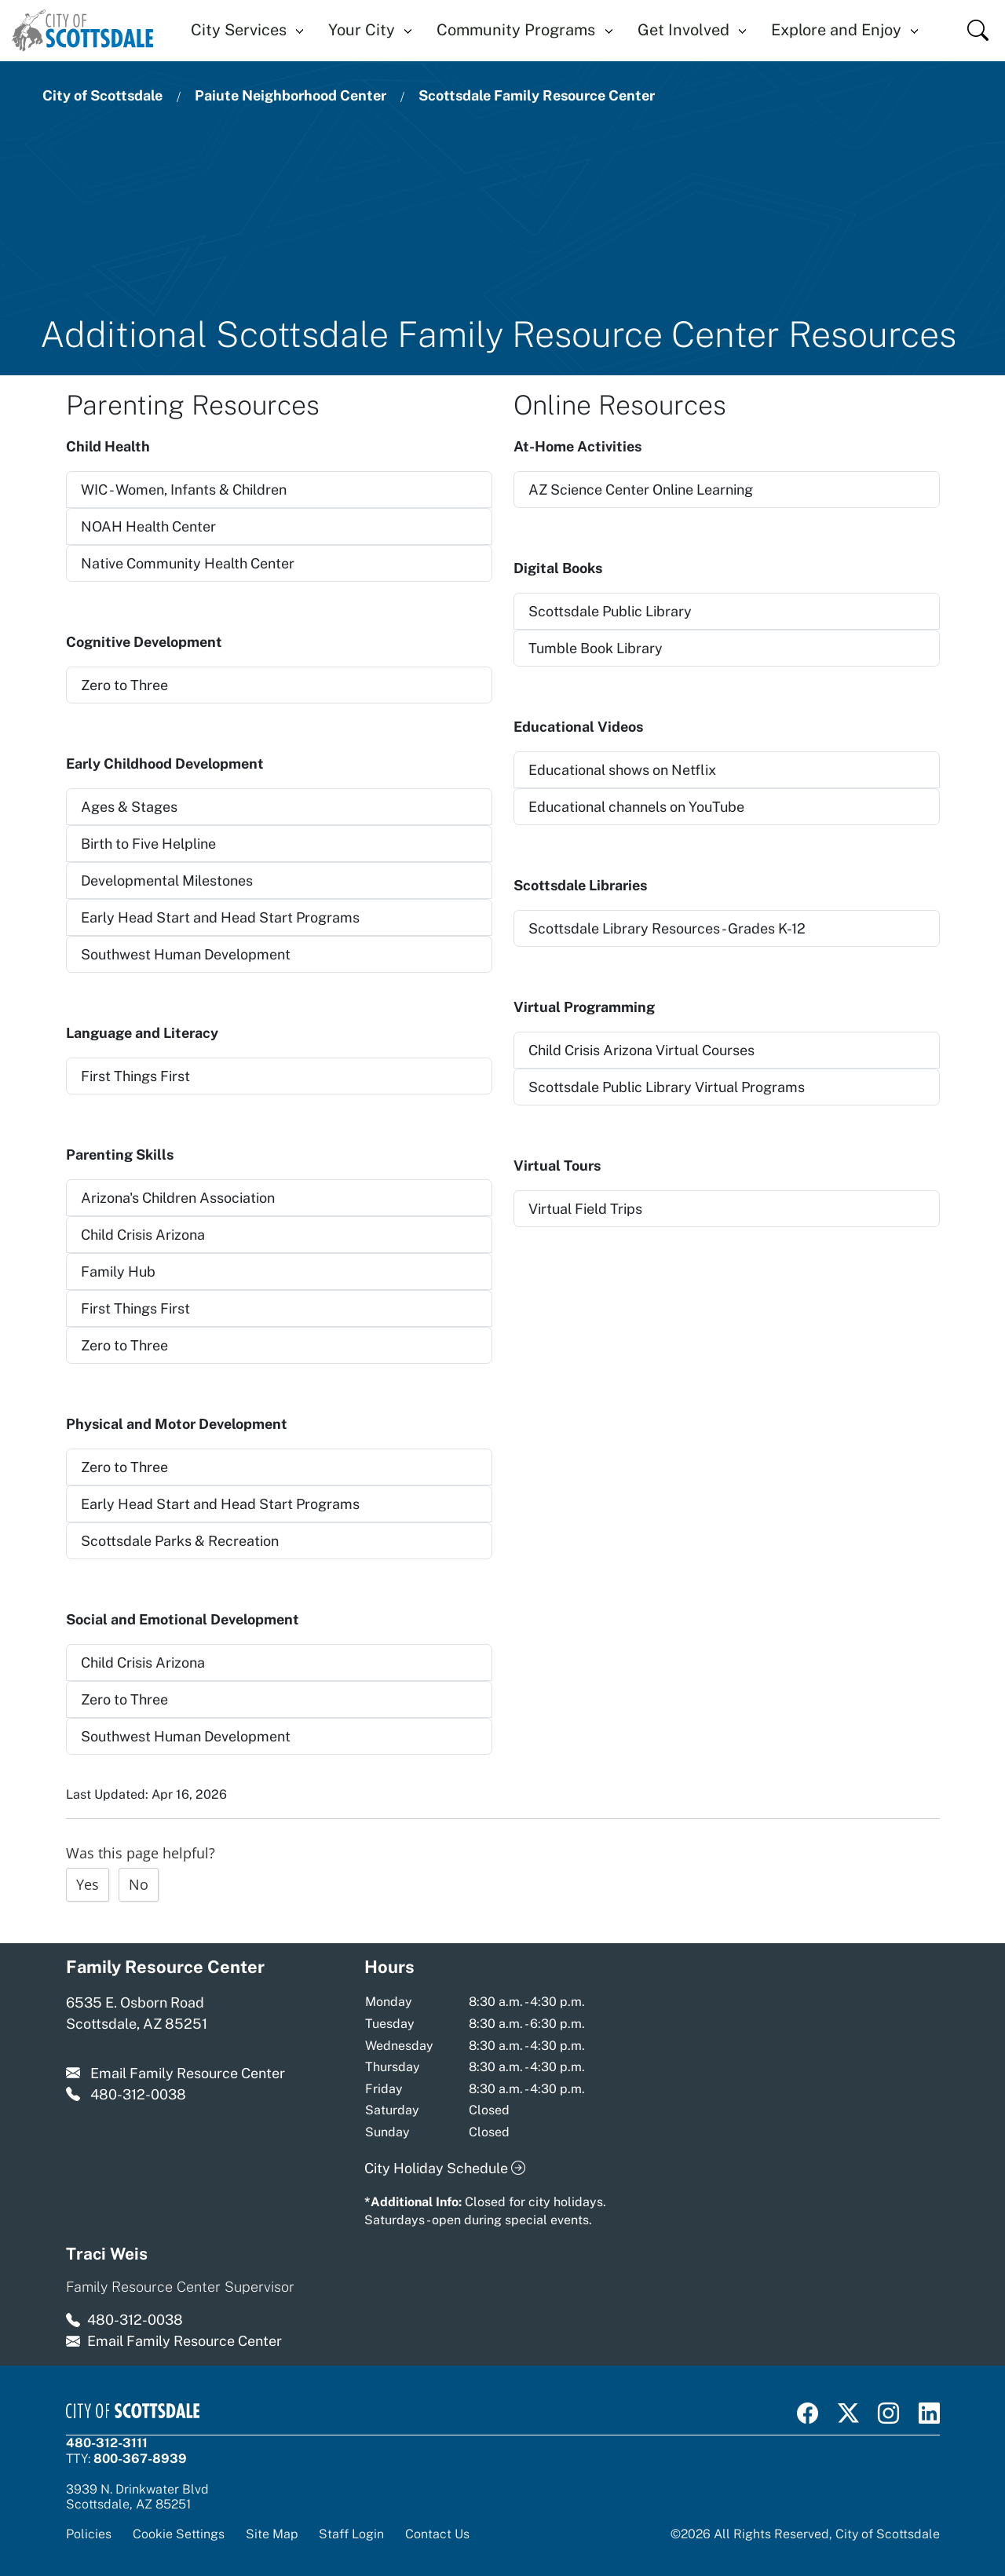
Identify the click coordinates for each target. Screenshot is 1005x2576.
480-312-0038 (138, 2094)
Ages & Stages (129, 806)
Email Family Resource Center (187, 2073)
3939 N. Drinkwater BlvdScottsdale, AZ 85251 (137, 2496)
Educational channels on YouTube (636, 806)
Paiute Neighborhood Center (290, 95)
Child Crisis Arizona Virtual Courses (641, 1050)
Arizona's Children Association (178, 1197)
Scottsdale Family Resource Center (536, 95)
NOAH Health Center (148, 526)
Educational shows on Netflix (622, 770)
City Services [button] (239, 29)
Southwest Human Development (186, 954)
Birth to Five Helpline (148, 843)
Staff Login (351, 2533)
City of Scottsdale (102, 95)
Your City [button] (361, 29)
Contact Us (437, 2533)
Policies (88, 2533)
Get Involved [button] (683, 29)
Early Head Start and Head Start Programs (220, 917)
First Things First (135, 1076)
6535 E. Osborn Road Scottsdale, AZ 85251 (136, 2013)
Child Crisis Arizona (143, 1234)
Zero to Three (124, 685)
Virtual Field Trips (585, 1208)
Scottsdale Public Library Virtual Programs (666, 1087)
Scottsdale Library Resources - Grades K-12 (667, 928)
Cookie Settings (179, 2534)
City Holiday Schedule (444, 2168)
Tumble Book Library (595, 648)
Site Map (272, 2533)
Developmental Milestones (167, 880)
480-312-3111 (107, 2442)
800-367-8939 (140, 2458)
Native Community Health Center (187, 563)
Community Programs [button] (516, 29)
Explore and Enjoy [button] (836, 29)
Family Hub (118, 1271)
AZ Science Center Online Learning (640, 489)
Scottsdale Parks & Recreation (180, 1541)
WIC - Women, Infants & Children (184, 489)
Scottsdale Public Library (610, 611)
